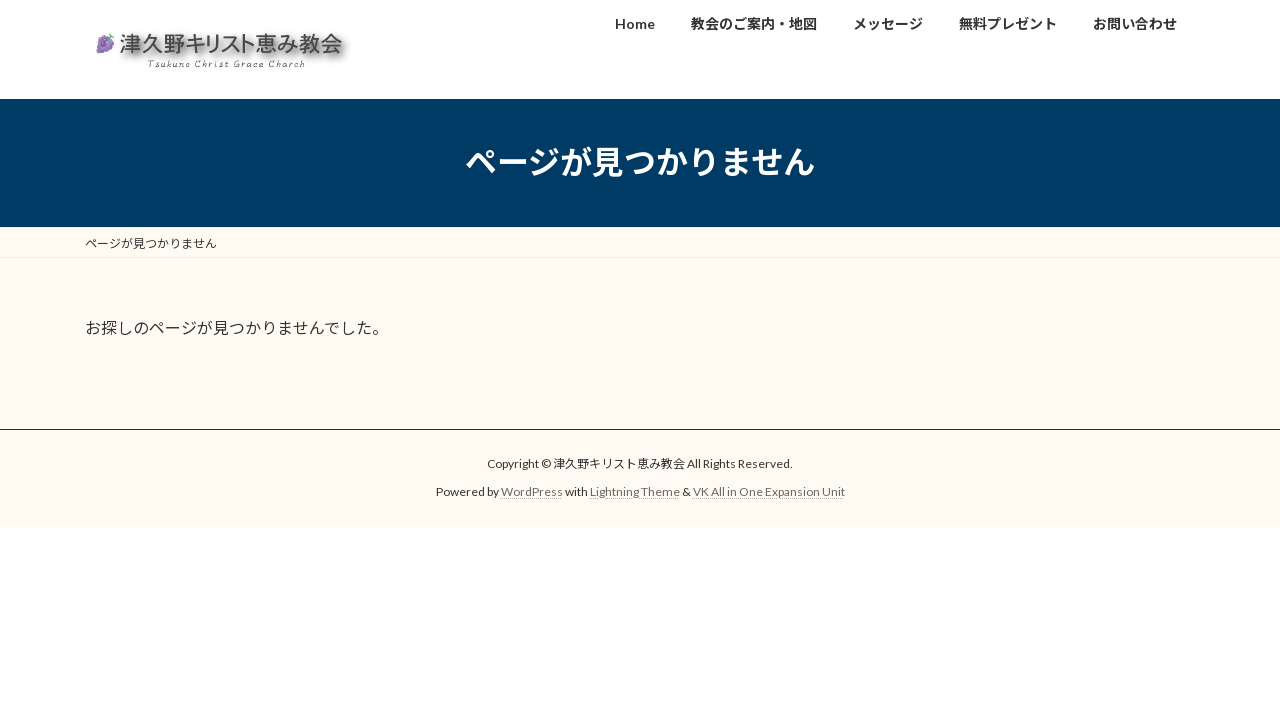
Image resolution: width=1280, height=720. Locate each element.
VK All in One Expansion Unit (769, 491)
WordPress (532, 491)
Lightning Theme (635, 491)
